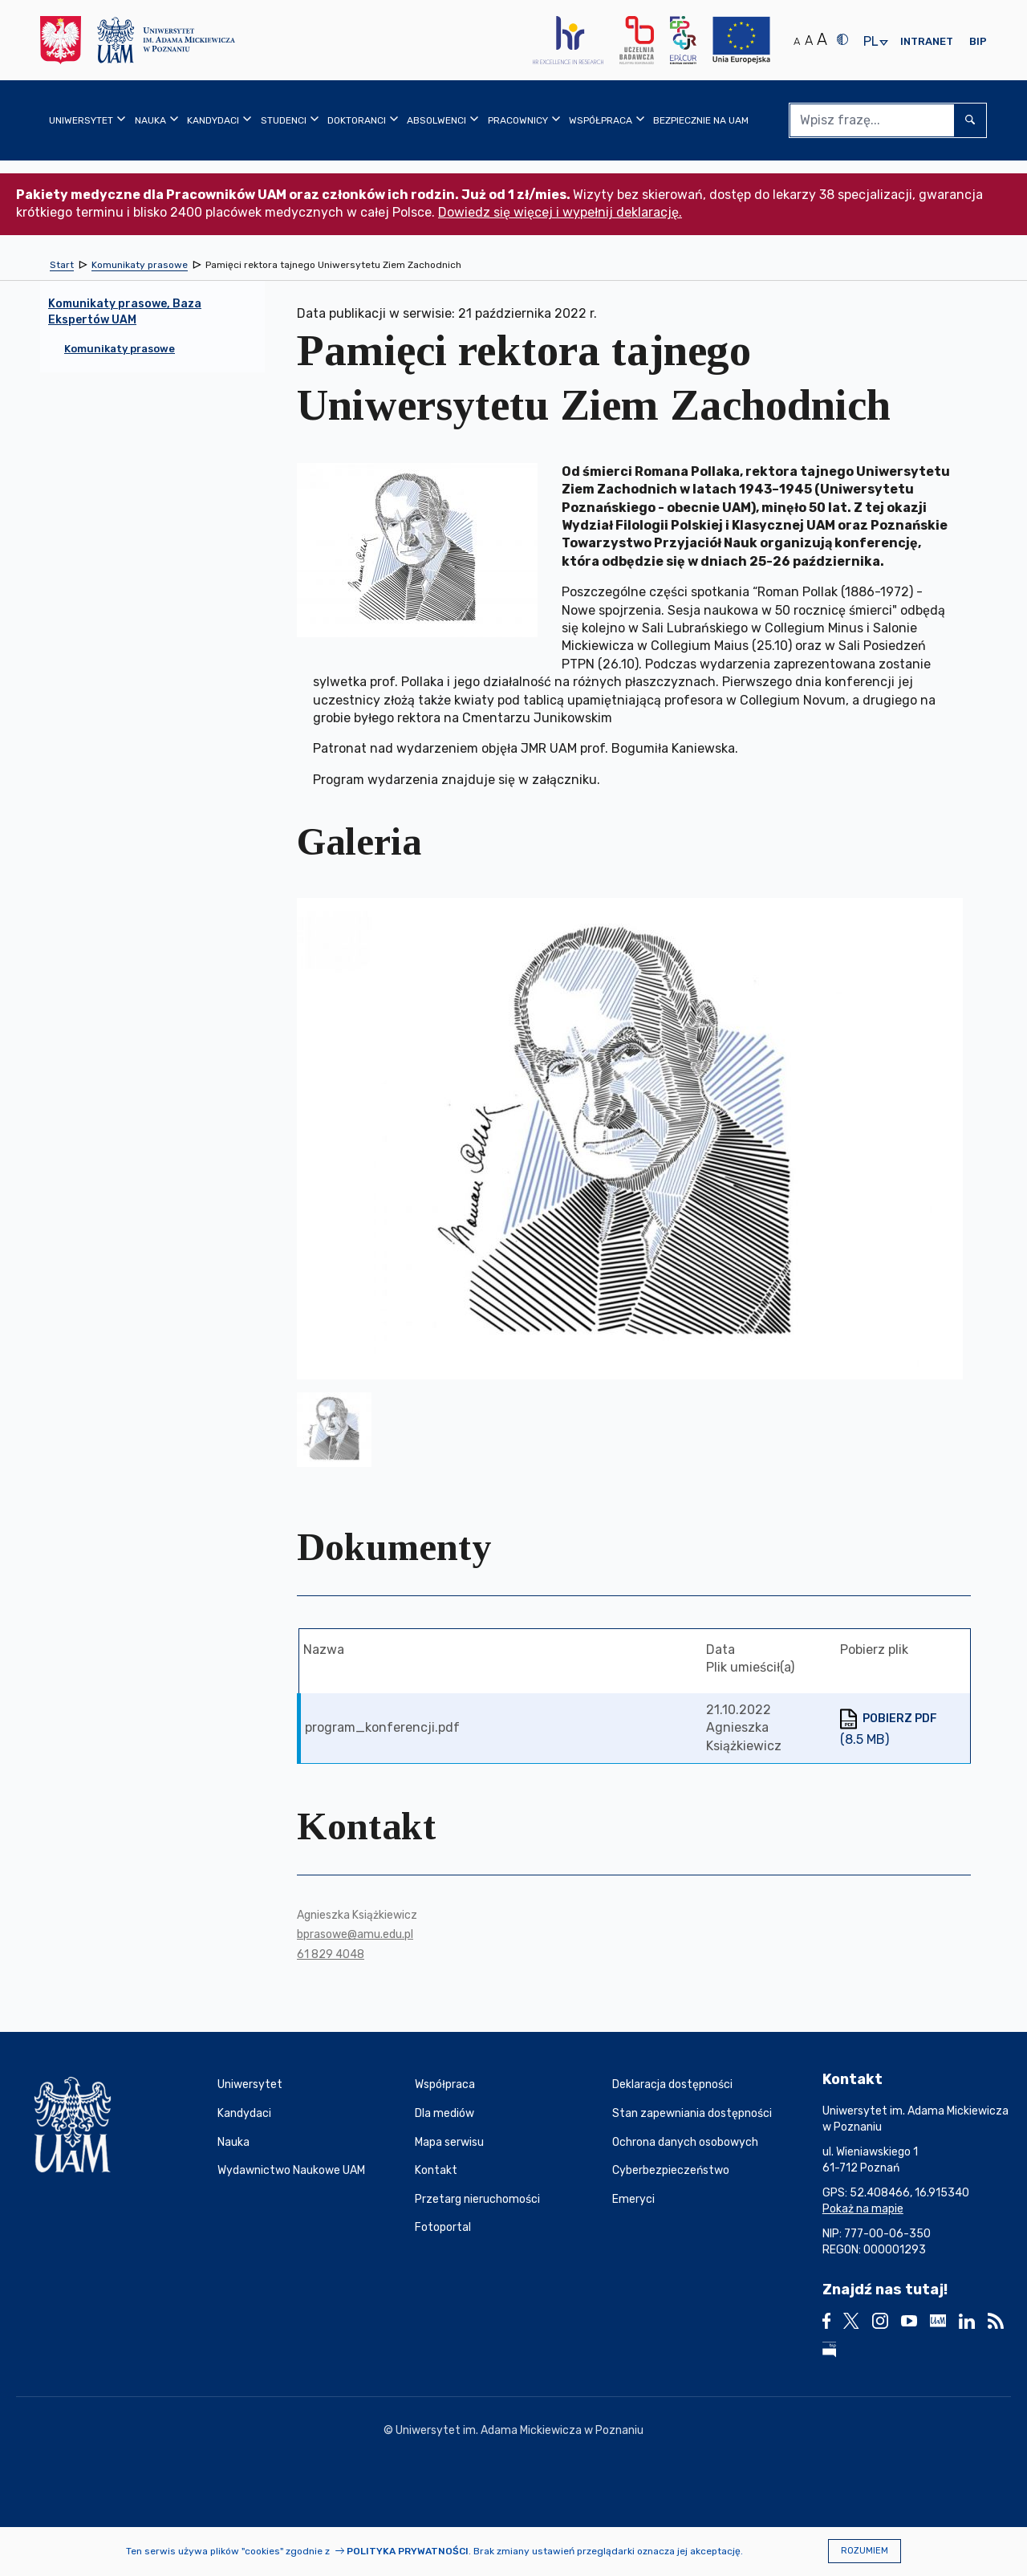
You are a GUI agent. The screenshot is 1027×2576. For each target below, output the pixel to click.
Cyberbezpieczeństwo (670, 2170)
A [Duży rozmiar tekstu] (822, 39)
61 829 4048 (330, 1954)
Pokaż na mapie (862, 2209)
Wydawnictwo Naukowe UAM (291, 2170)
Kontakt (436, 2170)
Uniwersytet (249, 2084)
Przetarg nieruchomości (477, 2199)
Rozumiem (864, 2551)
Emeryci (633, 2199)
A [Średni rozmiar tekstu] (809, 40)
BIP (978, 41)
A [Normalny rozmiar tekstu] (797, 41)
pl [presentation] (871, 42)
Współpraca (445, 2084)
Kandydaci (244, 2113)
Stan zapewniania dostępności (692, 2113)
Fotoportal (443, 2227)
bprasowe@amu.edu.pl (355, 1934)
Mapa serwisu (449, 2142)
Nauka (233, 2142)
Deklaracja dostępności (672, 2084)
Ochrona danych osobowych (685, 2142)
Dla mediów (444, 2113)
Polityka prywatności (408, 2551)
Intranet (926, 41)
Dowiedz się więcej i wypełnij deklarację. (560, 212)
